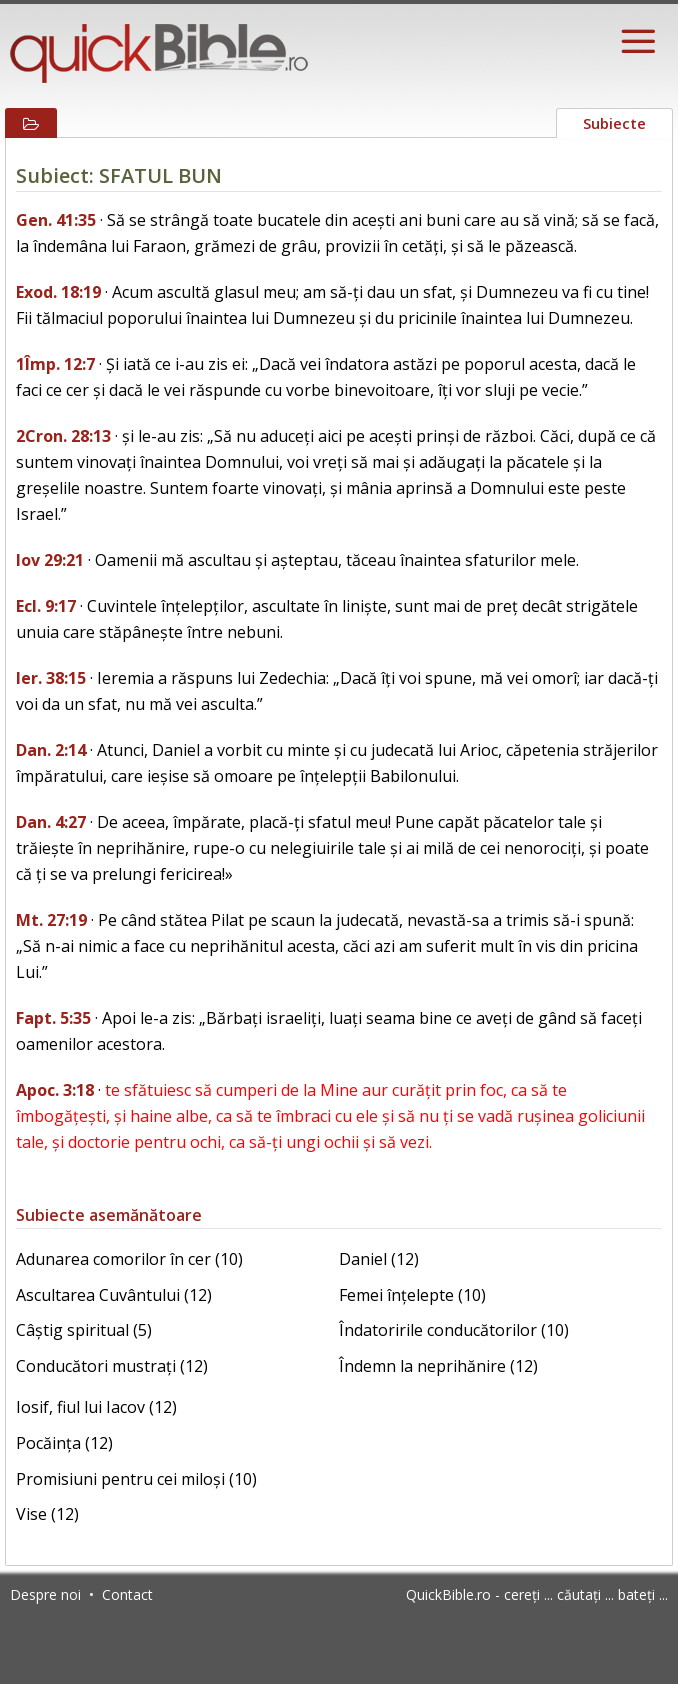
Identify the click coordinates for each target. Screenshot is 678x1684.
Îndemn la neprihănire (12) (438, 1366)
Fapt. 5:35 (53, 1018)
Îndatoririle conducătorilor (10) (454, 1330)
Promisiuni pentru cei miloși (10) (136, 1479)
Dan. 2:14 (51, 750)
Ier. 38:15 (51, 678)
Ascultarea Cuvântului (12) (114, 1295)
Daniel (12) (379, 1259)
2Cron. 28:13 (63, 436)
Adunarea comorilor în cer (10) (129, 1259)
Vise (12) (47, 1514)
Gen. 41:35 (56, 220)
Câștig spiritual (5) (84, 1330)
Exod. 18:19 (58, 292)
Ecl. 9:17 (46, 606)
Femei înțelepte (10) (412, 1295)
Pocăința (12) (64, 1443)
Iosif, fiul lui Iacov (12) (96, 1407)
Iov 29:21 (50, 560)
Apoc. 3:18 (55, 1090)
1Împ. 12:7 (55, 364)
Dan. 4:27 (51, 822)
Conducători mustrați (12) (112, 1366)
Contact (127, 1594)
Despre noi (45, 1594)
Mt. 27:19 (51, 920)
